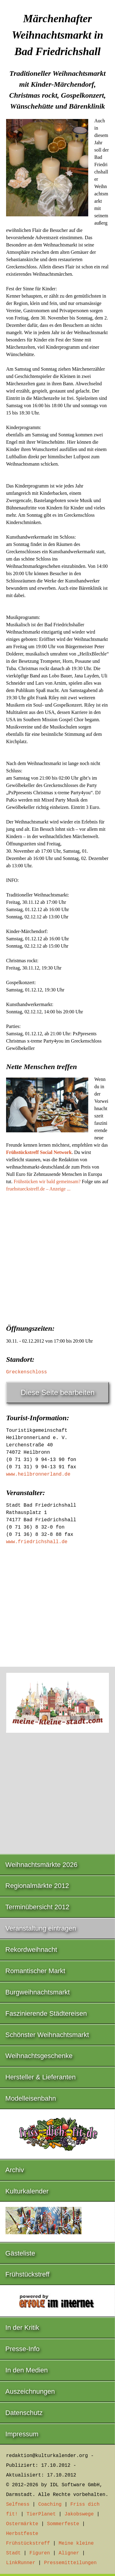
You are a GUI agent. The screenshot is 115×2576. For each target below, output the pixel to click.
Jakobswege (79, 2514)
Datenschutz (24, 2413)
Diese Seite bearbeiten (58, 1392)
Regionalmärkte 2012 (37, 1885)
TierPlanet (41, 2514)
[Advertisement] (57, 1256)
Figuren (40, 2553)
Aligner (69, 2553)
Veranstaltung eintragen (40, 1928)
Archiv (14, 2170)
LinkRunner (20, 2563)
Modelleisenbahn (30, 2098)
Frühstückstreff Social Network (39, 1152)
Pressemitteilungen (70, 2563)
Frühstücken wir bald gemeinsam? (47, 1181)
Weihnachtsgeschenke (39, 2056)
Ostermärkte (22, 2524)
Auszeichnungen (30, 2391)
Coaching (50, 2504)
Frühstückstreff (27, 2274)
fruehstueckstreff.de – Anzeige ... (38, 1188)
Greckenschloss (26, 1372)
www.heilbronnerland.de (38, 1474)
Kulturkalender (27, 2191)
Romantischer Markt (35, 1971)
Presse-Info (22, 2349)
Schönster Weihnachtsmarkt (47, 2035)
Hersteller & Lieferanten (40, 2077)
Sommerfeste (63, 2524)
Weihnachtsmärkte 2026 (41, 1864)
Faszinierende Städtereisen (46, 2013)
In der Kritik (22, 2327)
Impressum (22, 2434)
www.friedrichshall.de (37, 1542)
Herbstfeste (22, 2533)
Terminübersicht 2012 (37, 1907)
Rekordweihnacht (31, 1949)
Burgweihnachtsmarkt (37, 1992)
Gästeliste (20, 2253)
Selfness (18, 2504)
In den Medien (26, 2370)
